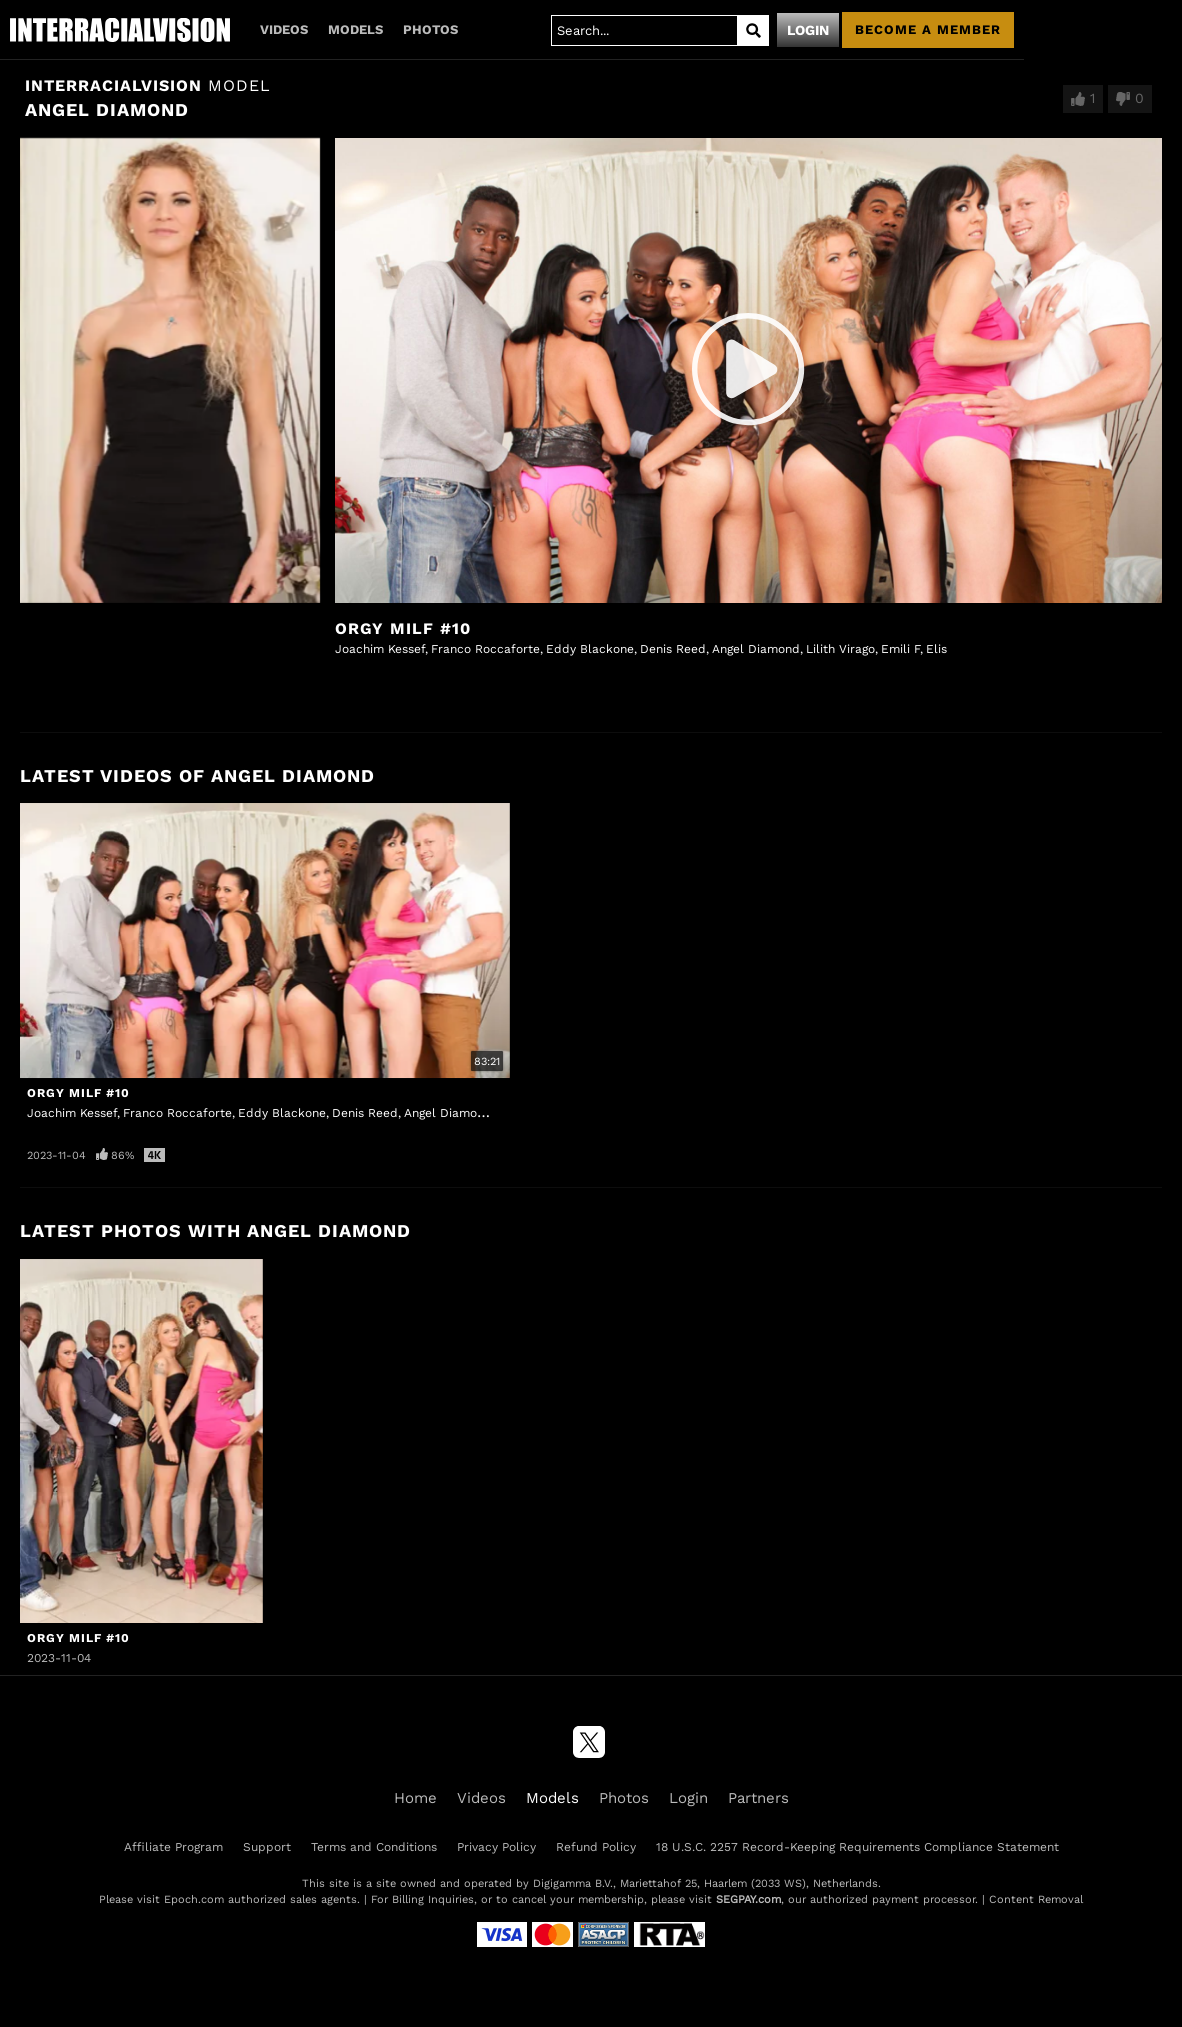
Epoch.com (194, 1899)
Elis (936, 649)
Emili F (900, 649)
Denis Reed (673, 649)
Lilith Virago (840, 649)
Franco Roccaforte (485, 649)
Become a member (928, 29)
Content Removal (1036, 1899)
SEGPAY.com (748, 1899)
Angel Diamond (756, 649)
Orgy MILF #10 (403, 628)
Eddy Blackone (590, 649)
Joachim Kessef (380, 649)
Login (808, 30)
